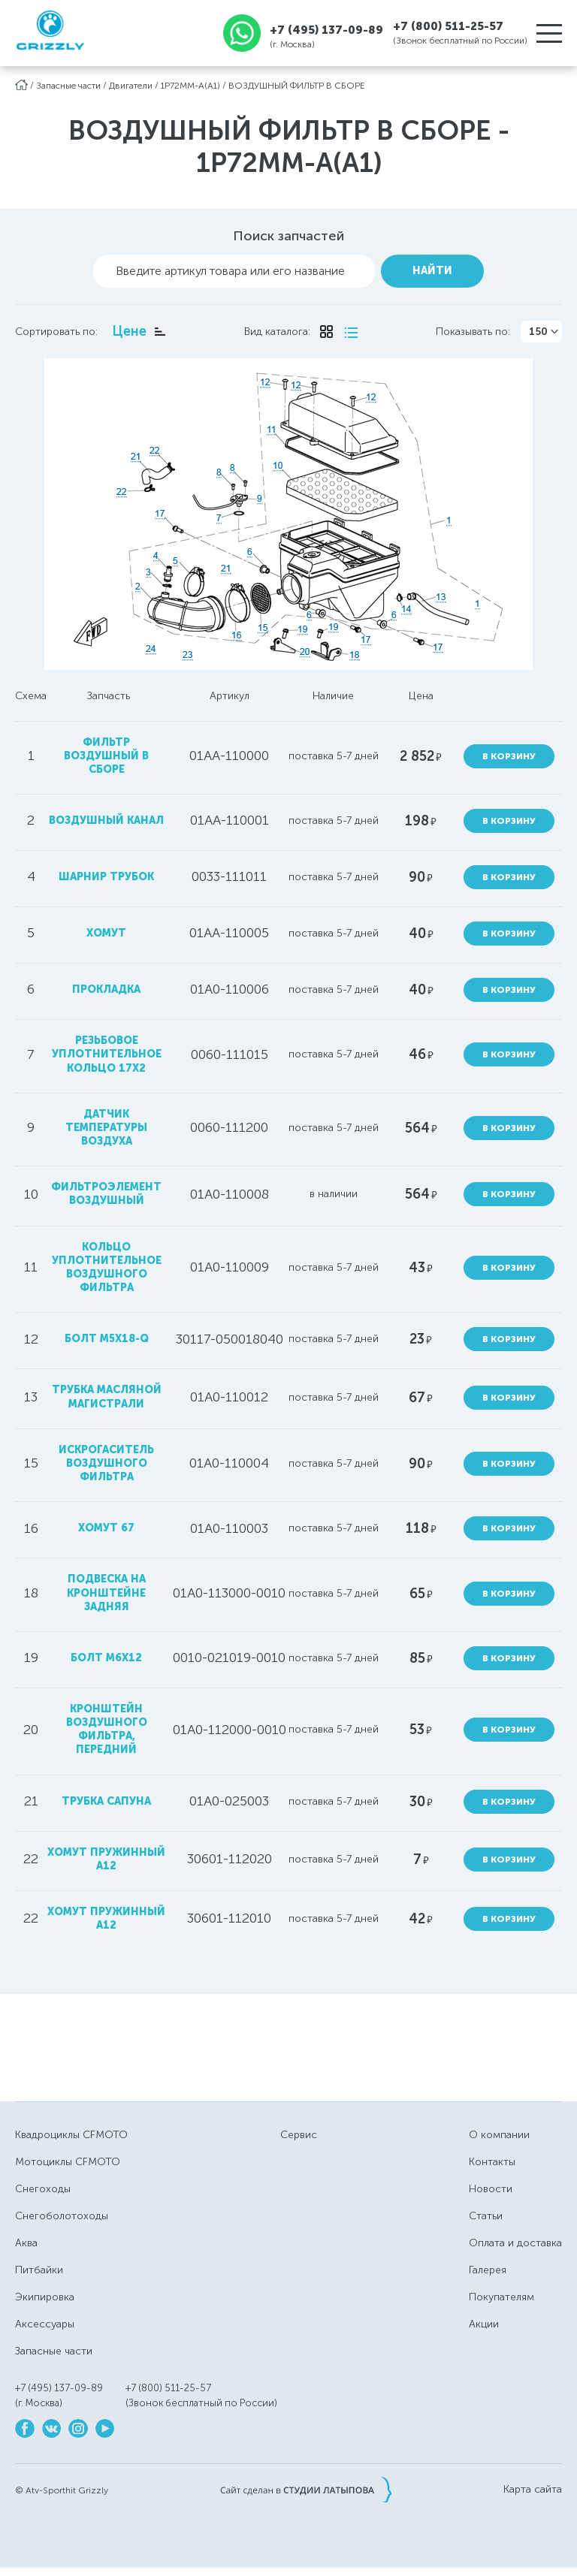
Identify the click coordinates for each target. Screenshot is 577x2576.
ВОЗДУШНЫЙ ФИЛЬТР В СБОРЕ (296, 85)
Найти (432, 270)
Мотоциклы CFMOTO (67, 2161)
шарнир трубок (106, 876)
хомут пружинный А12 (106, 1918)
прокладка (106, 989)
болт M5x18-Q (107, 1338)
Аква (26, 2243)
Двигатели (131, 85)
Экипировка (44, 2297)
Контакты (492, 2161)
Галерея (487, 2270)
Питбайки (39, 2270)
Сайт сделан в (305, 2489)
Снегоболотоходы (61, 2216)
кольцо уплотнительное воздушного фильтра (107, 1268)
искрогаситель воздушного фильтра (106, 1463)
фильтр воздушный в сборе (106, 756)
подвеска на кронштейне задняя (106, 1592)
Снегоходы (43, 2188)
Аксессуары (44, 2324)
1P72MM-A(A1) (190, 85)
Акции (484, 2324)
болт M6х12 (106, 1657)
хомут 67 (106, 1528)
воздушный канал (106, 820)
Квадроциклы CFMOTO (71, 2134)
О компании (499, 2134)
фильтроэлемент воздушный (106, 1194)
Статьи (486, 2216)
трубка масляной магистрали (107, 1396)
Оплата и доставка (515, 2243)
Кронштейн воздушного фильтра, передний (106, 1730)
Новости (490, 2188)
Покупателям (501, 2297)
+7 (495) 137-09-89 (326, 29)
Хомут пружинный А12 (106, 1859)
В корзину (509, 756)
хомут (106, 933)
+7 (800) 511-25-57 (448, 26)
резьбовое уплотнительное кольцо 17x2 (107, 1054)
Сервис (298, 2134)
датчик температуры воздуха (106, 1128)
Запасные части (68, 85)
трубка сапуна (106, 1801)
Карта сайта (532, 2489)
